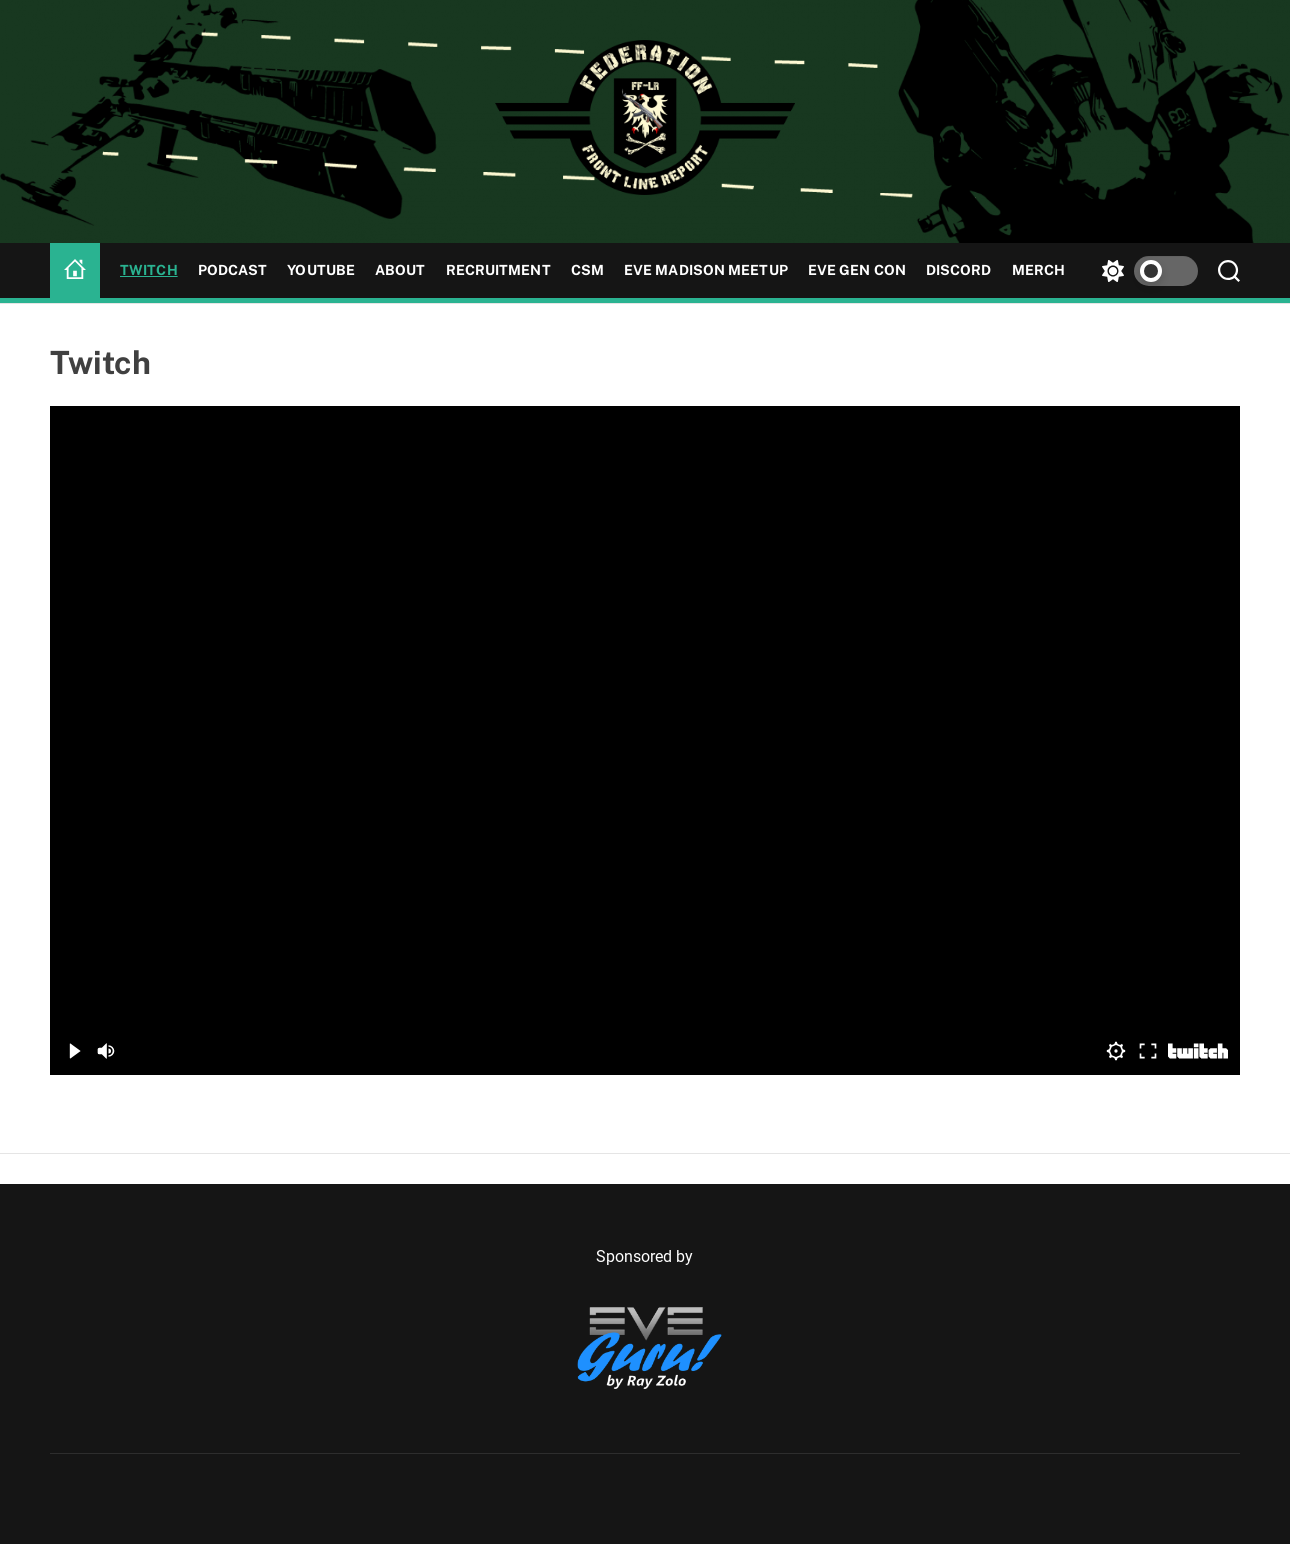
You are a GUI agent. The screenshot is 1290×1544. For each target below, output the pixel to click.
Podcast (233, 270)
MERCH (1039, 270)
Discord (959, 270)
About (400, 270)
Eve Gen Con (857, 270)
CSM (587, 270)
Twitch (149, 270)
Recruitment (498, 270)
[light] (1145, 270)
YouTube (321, 270)
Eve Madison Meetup (706, 270)
